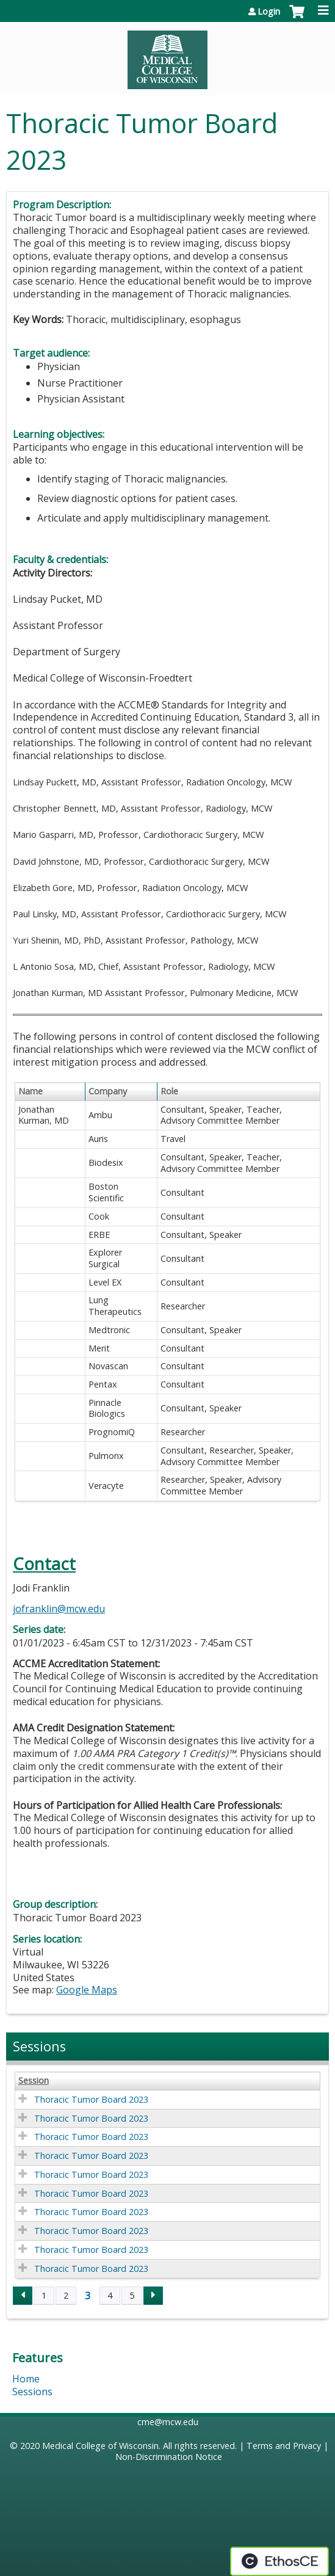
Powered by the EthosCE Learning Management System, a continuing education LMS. (279, 2561)
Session (33, 2080)
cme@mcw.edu (167, 2422)
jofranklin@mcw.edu (59, 1608)
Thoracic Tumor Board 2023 (91, 2099)
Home (26, 2378)
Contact (44, 1563)
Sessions (32, 2391)
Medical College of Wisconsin (100, 2445)
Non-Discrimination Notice (168, 2456)
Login (269, 11)
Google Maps (86, 1989)
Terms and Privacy (284, 2445)
